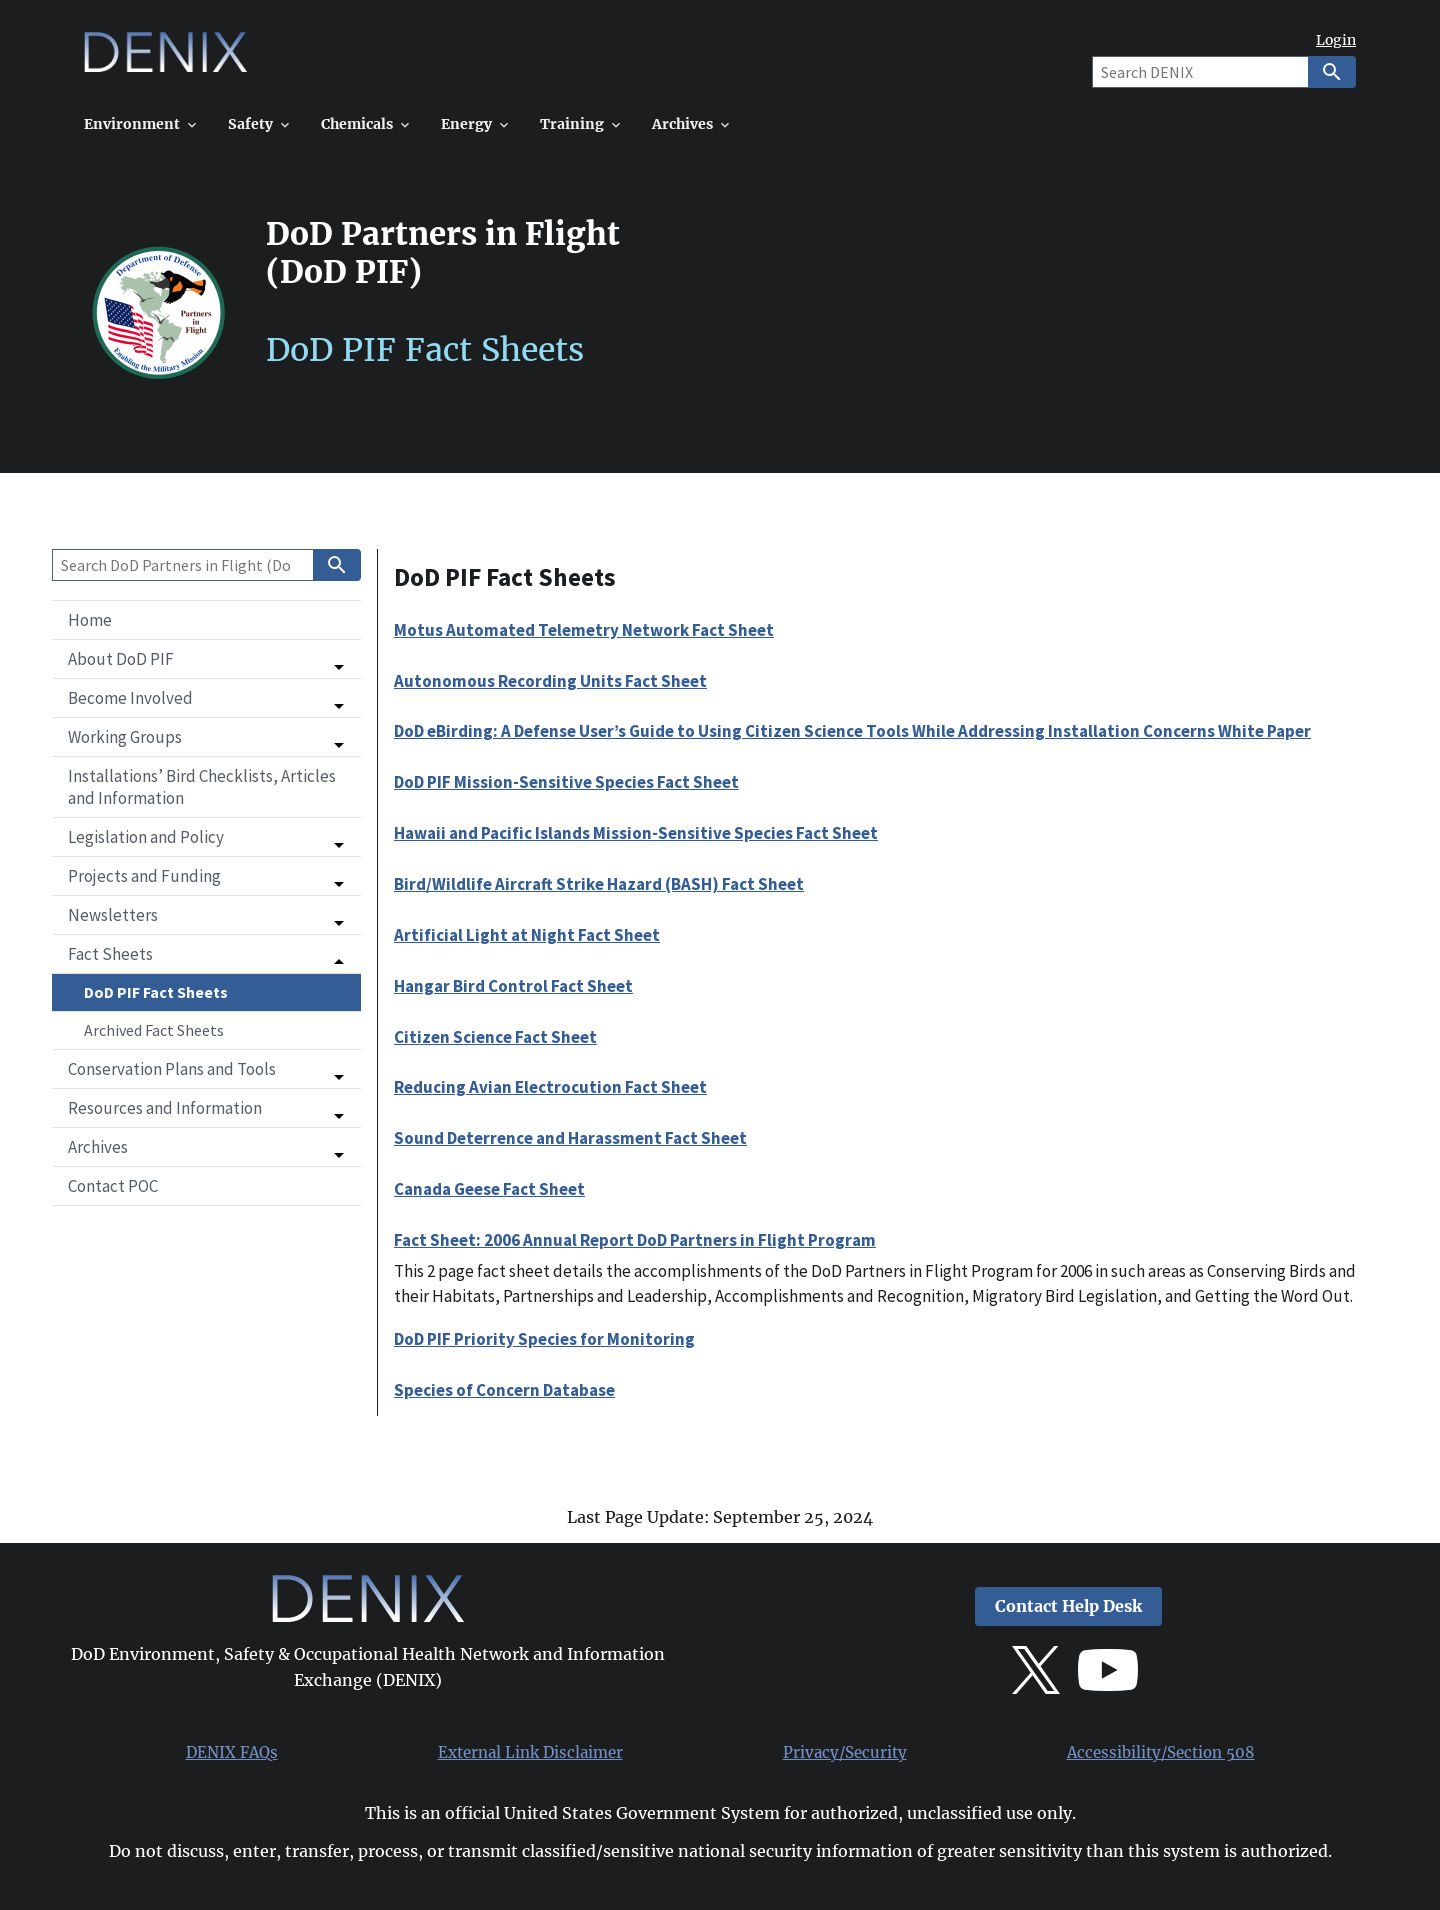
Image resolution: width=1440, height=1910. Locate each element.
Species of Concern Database (504, 1390)
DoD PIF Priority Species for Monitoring (544, 1339)
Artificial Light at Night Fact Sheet (527, 935)
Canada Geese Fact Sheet (489, 1189)
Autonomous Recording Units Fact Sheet (550, 681)
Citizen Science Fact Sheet (495, 1037)
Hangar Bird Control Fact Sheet (513, 986)
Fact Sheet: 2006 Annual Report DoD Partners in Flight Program (635, 1240)
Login (1336, 40)
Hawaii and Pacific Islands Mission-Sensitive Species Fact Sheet (636, 833)
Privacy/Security (845, 1753)
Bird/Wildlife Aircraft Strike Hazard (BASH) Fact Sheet (599, 884)
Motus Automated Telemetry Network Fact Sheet (584, 630)
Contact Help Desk (1068, 1606)
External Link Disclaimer (530, 1753)
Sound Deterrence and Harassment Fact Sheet (570, 1138)
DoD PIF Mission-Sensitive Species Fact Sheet (566, 782)
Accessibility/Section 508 (1161, 1753)
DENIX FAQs (232, 1753)
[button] (206, 659)
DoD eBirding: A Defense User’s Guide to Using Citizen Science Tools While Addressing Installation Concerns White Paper (852, 731)
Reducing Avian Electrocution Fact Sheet (550, 1087)
